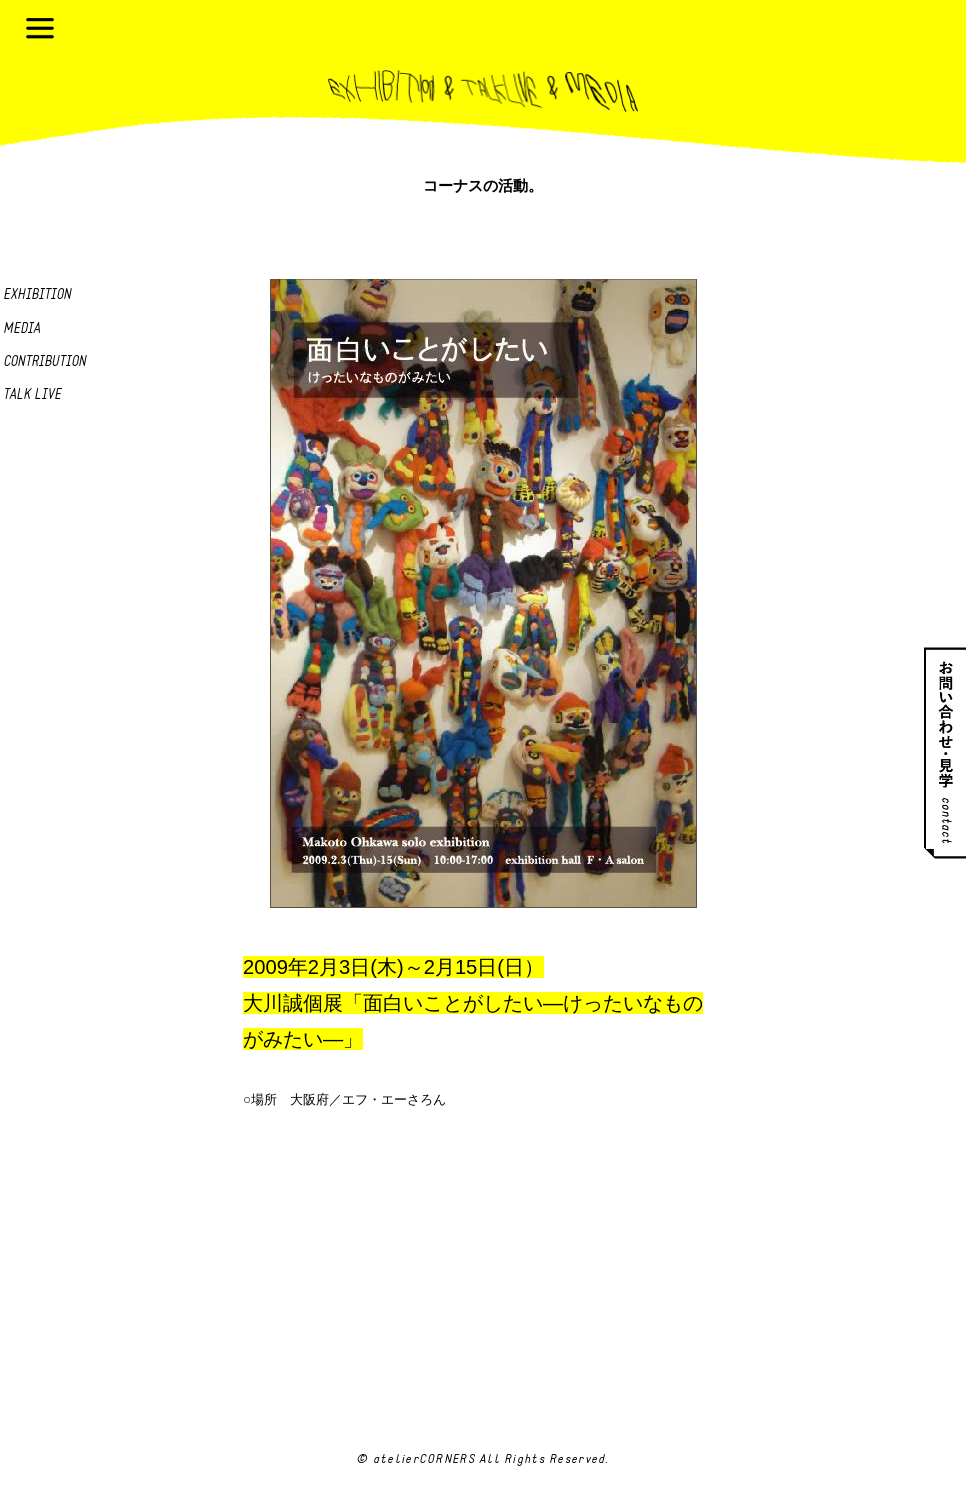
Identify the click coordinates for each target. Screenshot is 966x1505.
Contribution (44, 362)
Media (21, 329)
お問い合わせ (945, 752)
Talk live (32, 395)
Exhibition (37, 295)
